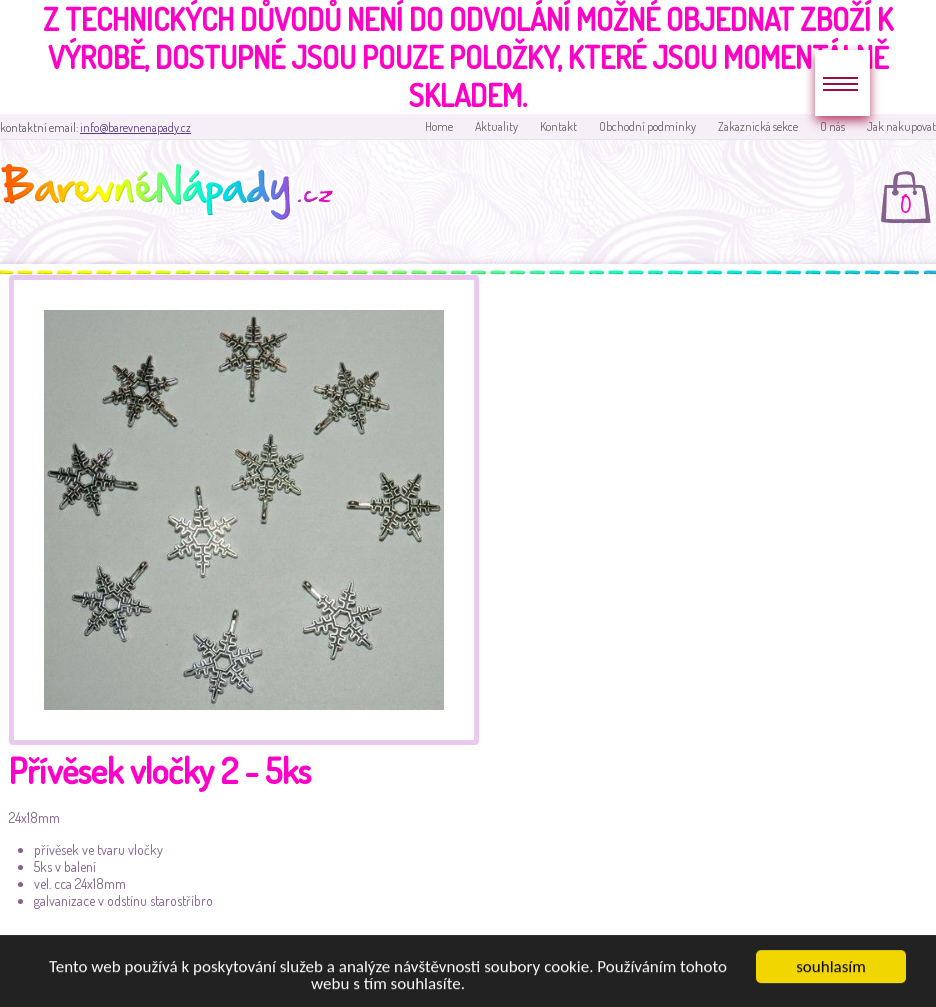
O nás (832, 126)
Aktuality (496, 126)
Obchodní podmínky (647, 126)
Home (439, 126)
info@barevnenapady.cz (135, 127)
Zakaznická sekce (758, 126)
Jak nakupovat (901, 126)
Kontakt (558, 126)
